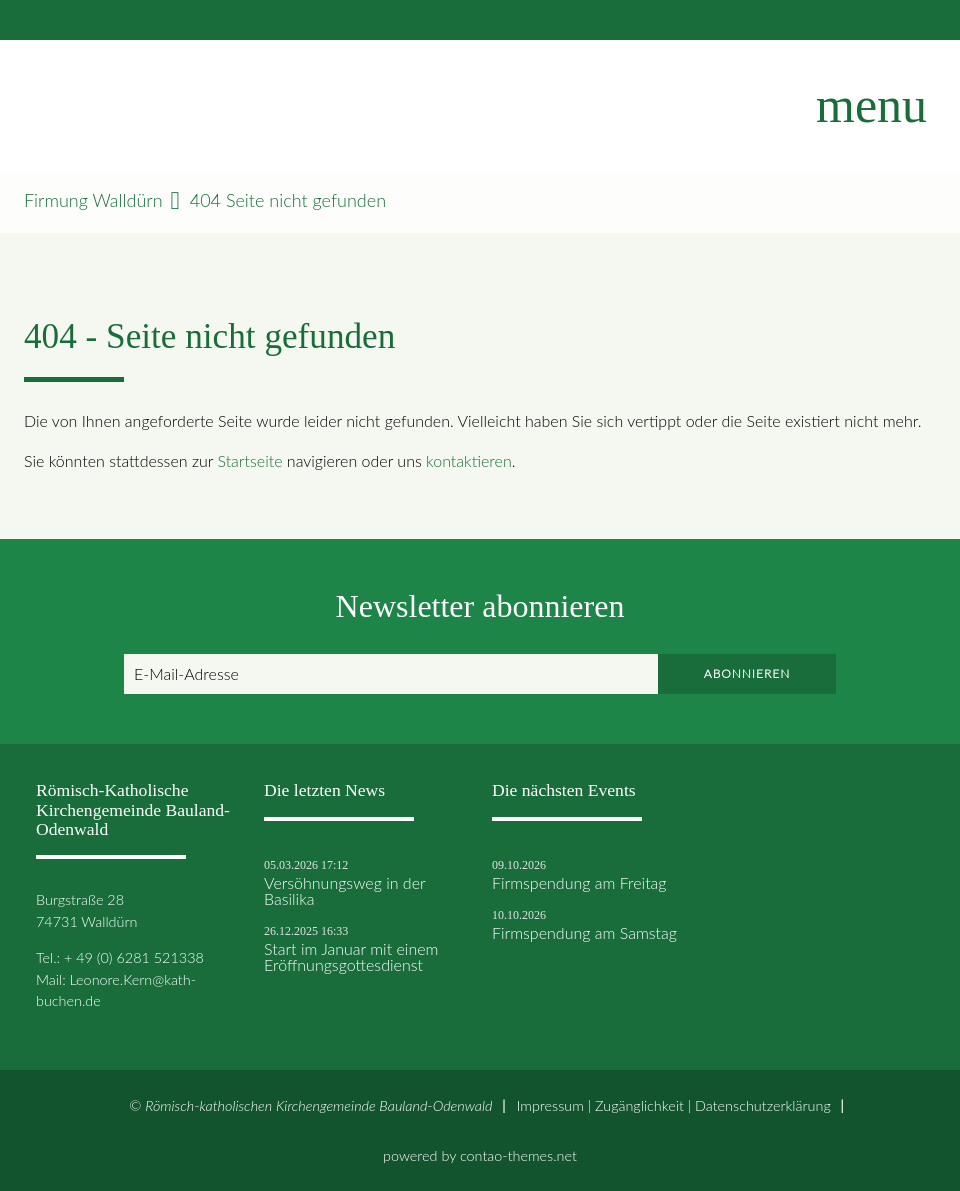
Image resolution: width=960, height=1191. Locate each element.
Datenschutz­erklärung (763, 1105)
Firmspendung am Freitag (579, 883)
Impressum (550, 1105)
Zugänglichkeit (639, 1105)
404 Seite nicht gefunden (288, 200)
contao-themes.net (518, 1155)
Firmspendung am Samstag (584, 933)
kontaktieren (469, 460)
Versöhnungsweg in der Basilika (344, 891)
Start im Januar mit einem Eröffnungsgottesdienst (351, 957)
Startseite (249, 460)
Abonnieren (747, 673)
